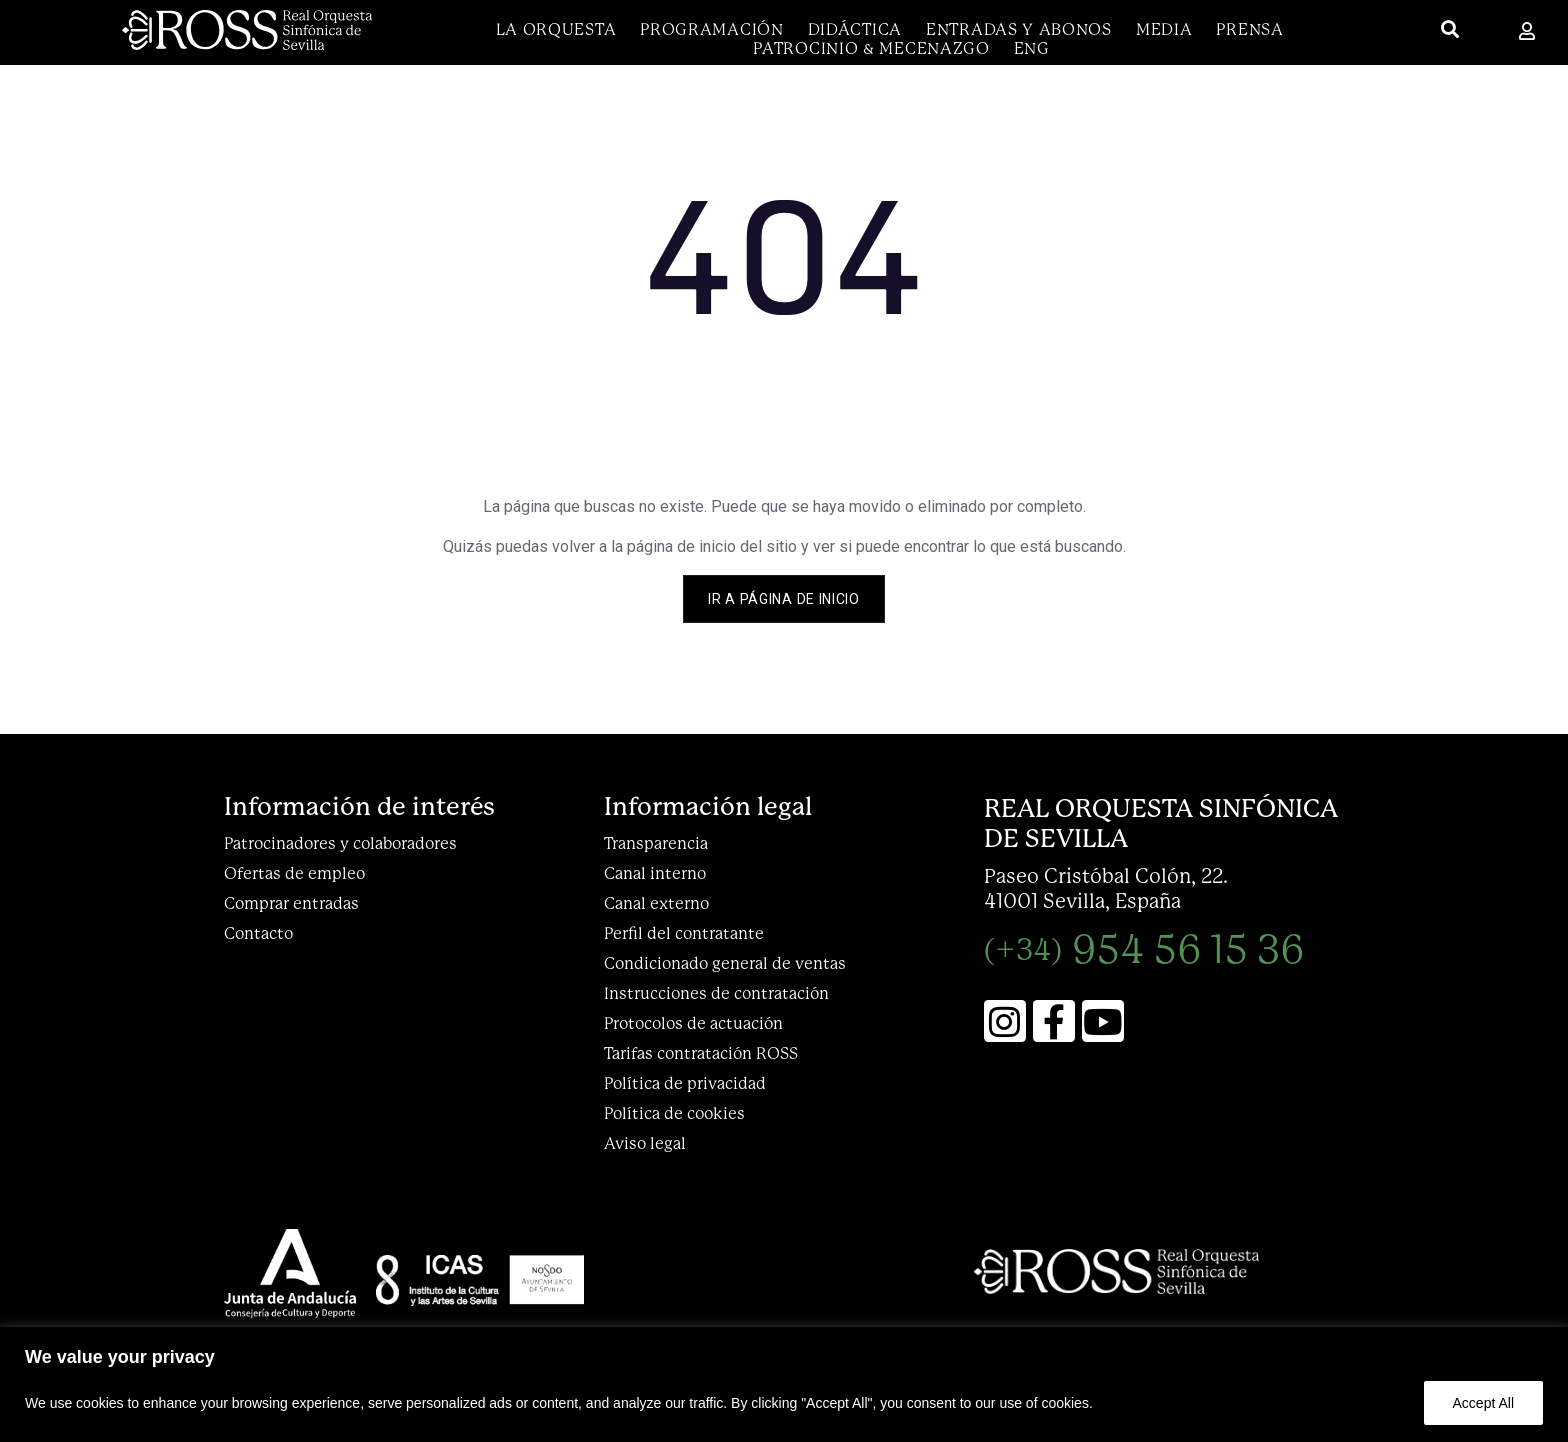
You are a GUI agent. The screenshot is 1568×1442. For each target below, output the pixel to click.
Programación (711, 29)
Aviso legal (645, 1143)
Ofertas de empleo (294, 873)
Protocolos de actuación (693, 1023)
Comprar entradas (291, 903)
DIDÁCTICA (855, 29)
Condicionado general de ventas (725, 963)
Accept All (1483, 1403)
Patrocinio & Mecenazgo (871, 48)
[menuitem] (1032, 48)
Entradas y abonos (1019, 29)
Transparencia (656, 843)
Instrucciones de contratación (716, 993)
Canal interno (655, 873)
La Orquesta (556, 29)
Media (1164, 29)
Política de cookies (674, 1113)
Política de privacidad (685, 1083)
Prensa (1249, 29)
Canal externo (656, 903)
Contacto (258, 933)
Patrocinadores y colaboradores (340, 843)
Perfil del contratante (684, 933)
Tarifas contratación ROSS (701, 1053)
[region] (784, 1384)
